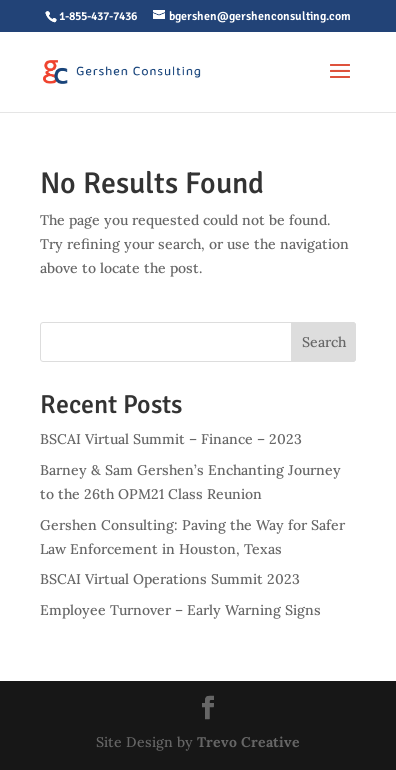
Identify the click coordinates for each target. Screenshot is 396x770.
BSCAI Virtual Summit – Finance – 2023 (171, 439)
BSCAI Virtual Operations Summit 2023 (170, 579)
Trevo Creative (248, 742)
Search (324, 342)
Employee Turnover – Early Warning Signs (180, 610)
